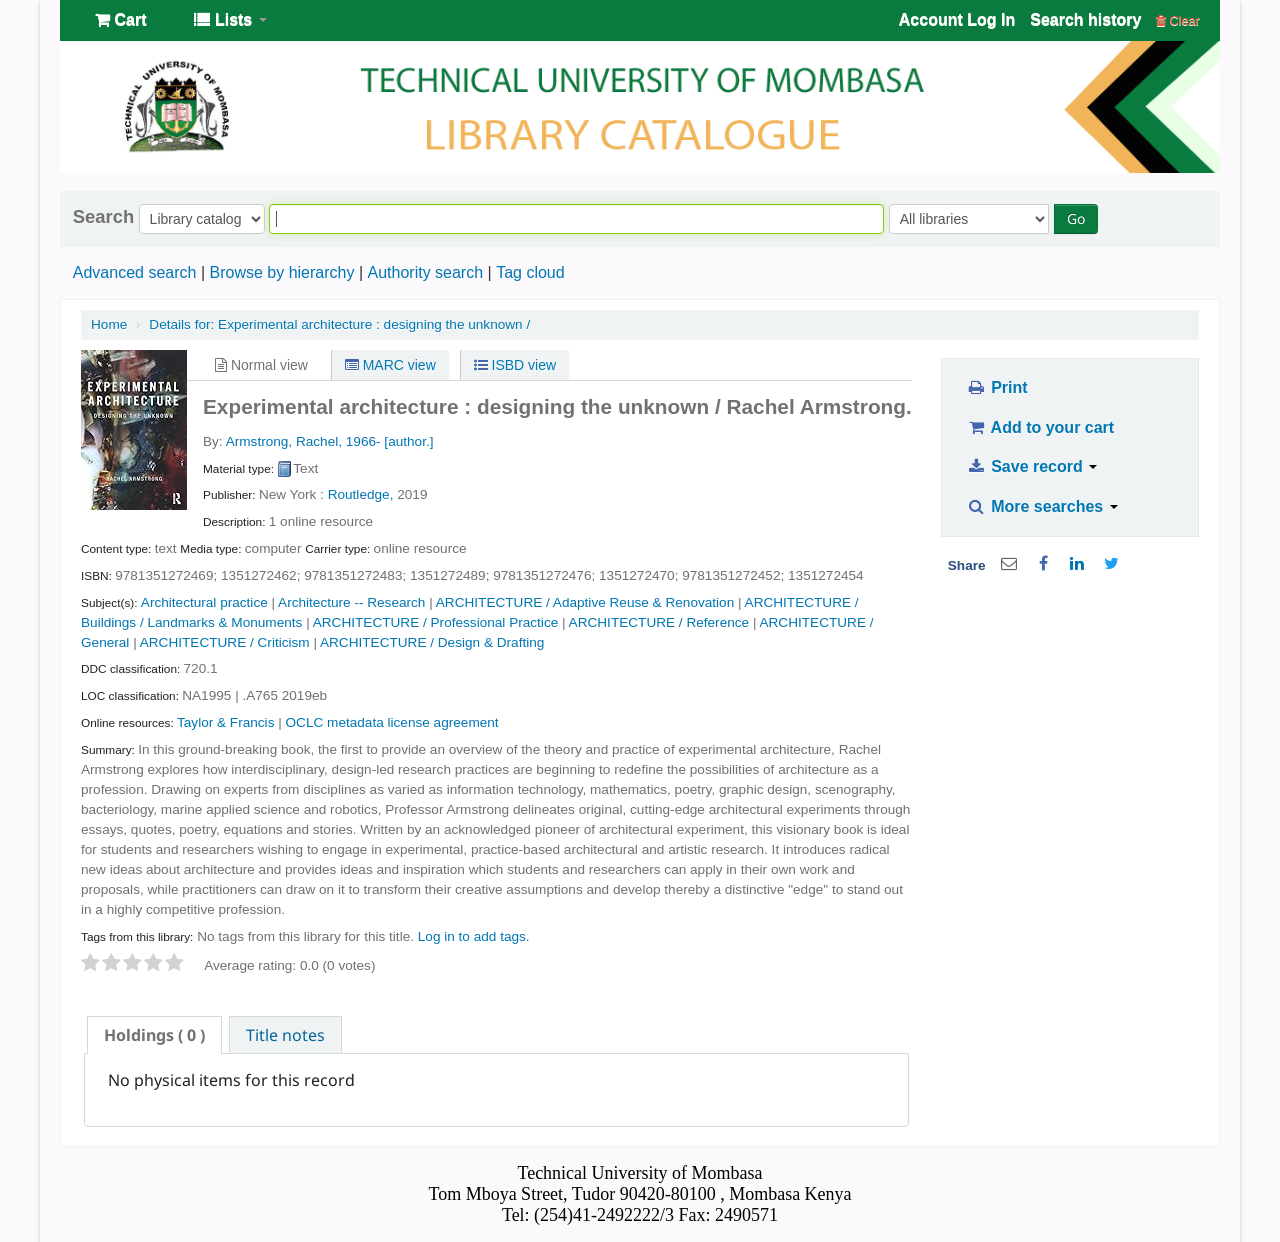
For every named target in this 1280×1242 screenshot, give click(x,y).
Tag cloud (530, 272)
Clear (1178, 20)
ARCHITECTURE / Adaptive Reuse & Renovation (585, 602)
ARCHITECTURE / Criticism (225, 642)
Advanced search (135, 272)
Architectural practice (204, 602)
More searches (1042, 506)
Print (996, 387)
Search (103, 217)
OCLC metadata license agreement (392, 722)
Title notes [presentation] (285, 1035)
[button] (120, 20)
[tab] (154, 1035)
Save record (1031, 466)
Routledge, (361, 494)
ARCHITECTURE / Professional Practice (436, 622)
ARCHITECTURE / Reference (659, 622)
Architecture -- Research (351, 602)
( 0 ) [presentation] (154, 1035)
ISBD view (515, 365)
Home (109, 324)
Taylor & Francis (225, 722)
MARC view (390, 365)
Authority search (425, 272)
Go (1076, 218)
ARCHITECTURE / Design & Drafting (432, 642)
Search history (1085, 19)
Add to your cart (1040, 427)
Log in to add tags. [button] (474, 936)
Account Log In (957, 19)
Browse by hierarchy (281, 272)
